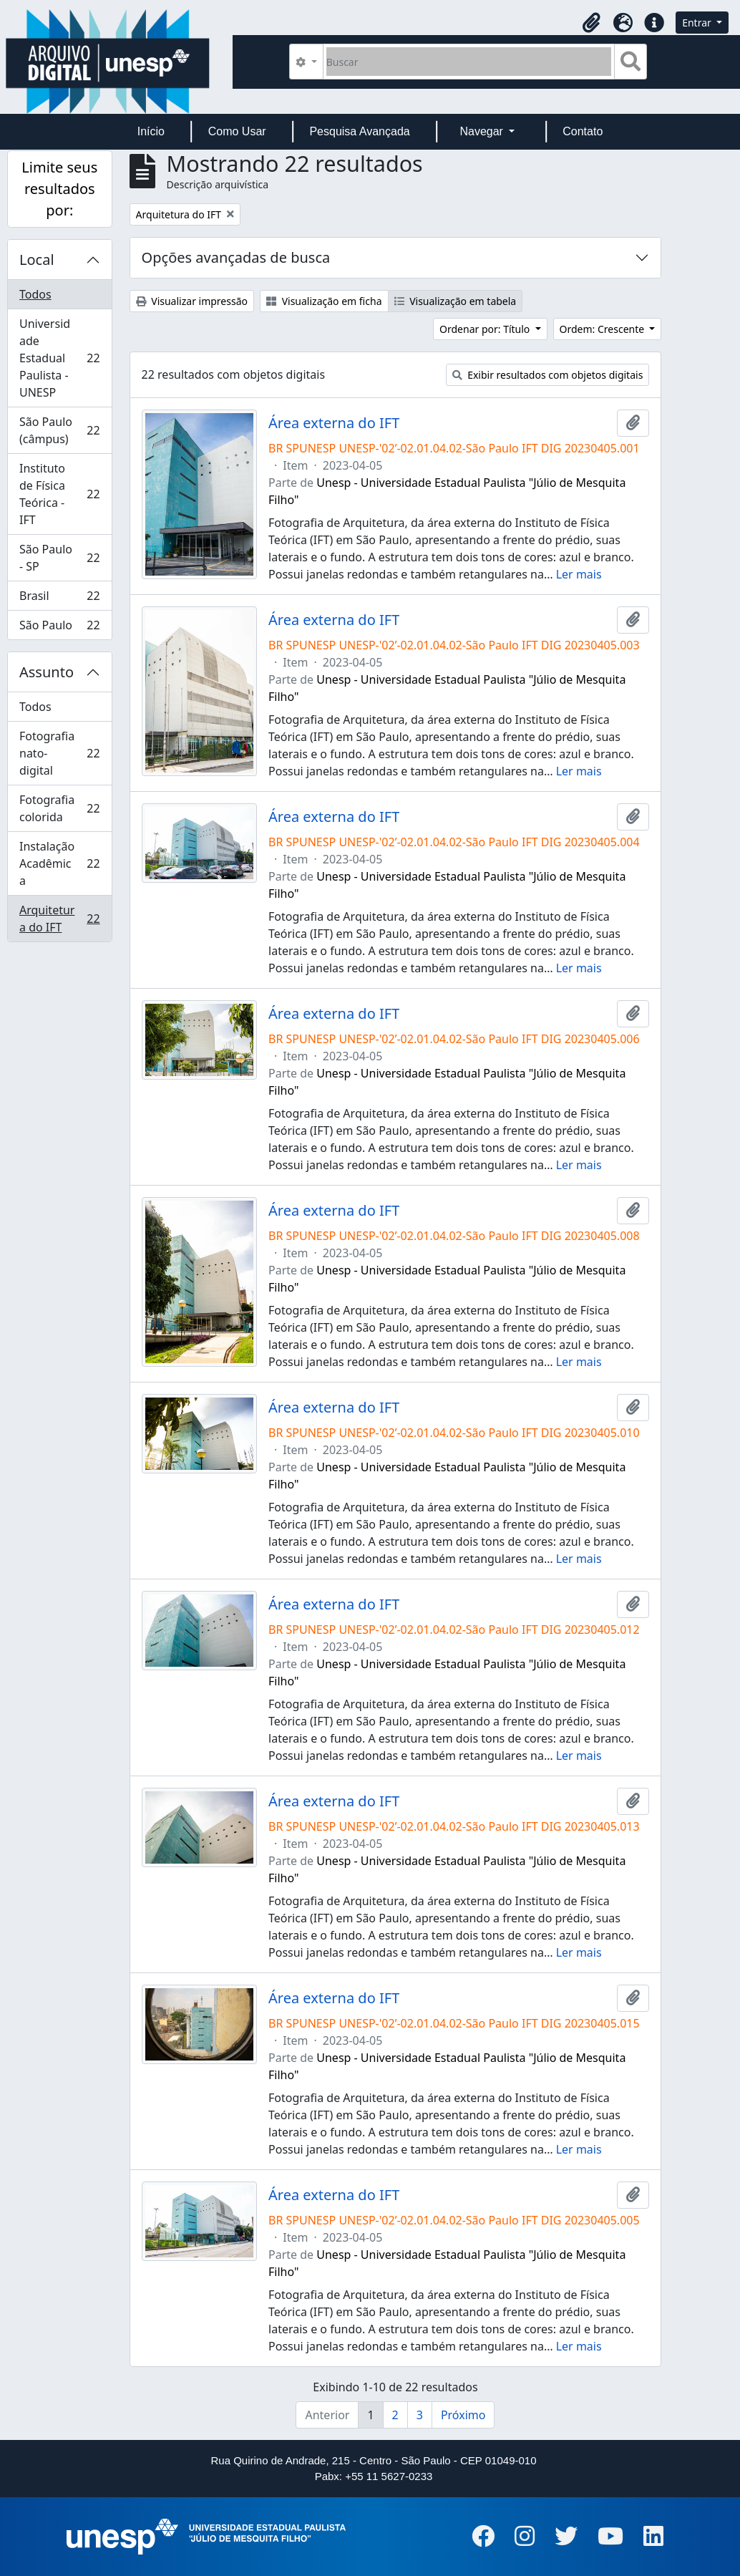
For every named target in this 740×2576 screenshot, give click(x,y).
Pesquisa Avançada (359, 131)
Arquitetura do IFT (59, 918)
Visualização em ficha (324, 301)
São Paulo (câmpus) (59, 430)
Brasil (59, 599)
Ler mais (579, 574)
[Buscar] (469, 61)
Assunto (46, 672)
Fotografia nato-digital (59, 753)
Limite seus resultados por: (59, 189)
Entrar (698, 22)
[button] (591, 23)
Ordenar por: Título (485, 329)
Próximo (463, 2415)
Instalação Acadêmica (59, 863)
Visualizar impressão (192, 301)
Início (151, 131)
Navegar (482, 131)
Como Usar (237, 131)
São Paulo (59, 627)
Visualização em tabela (455, 301)
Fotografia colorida (59, 808)
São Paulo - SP (59, 557)
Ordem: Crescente (603, 329)
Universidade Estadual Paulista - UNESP (59, 358)
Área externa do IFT (333, 423)
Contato (583, 131)
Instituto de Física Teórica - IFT (59, 494)
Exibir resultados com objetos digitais (547, 375)
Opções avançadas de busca (236, 257)
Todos (35, 294)
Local (36, 259)
